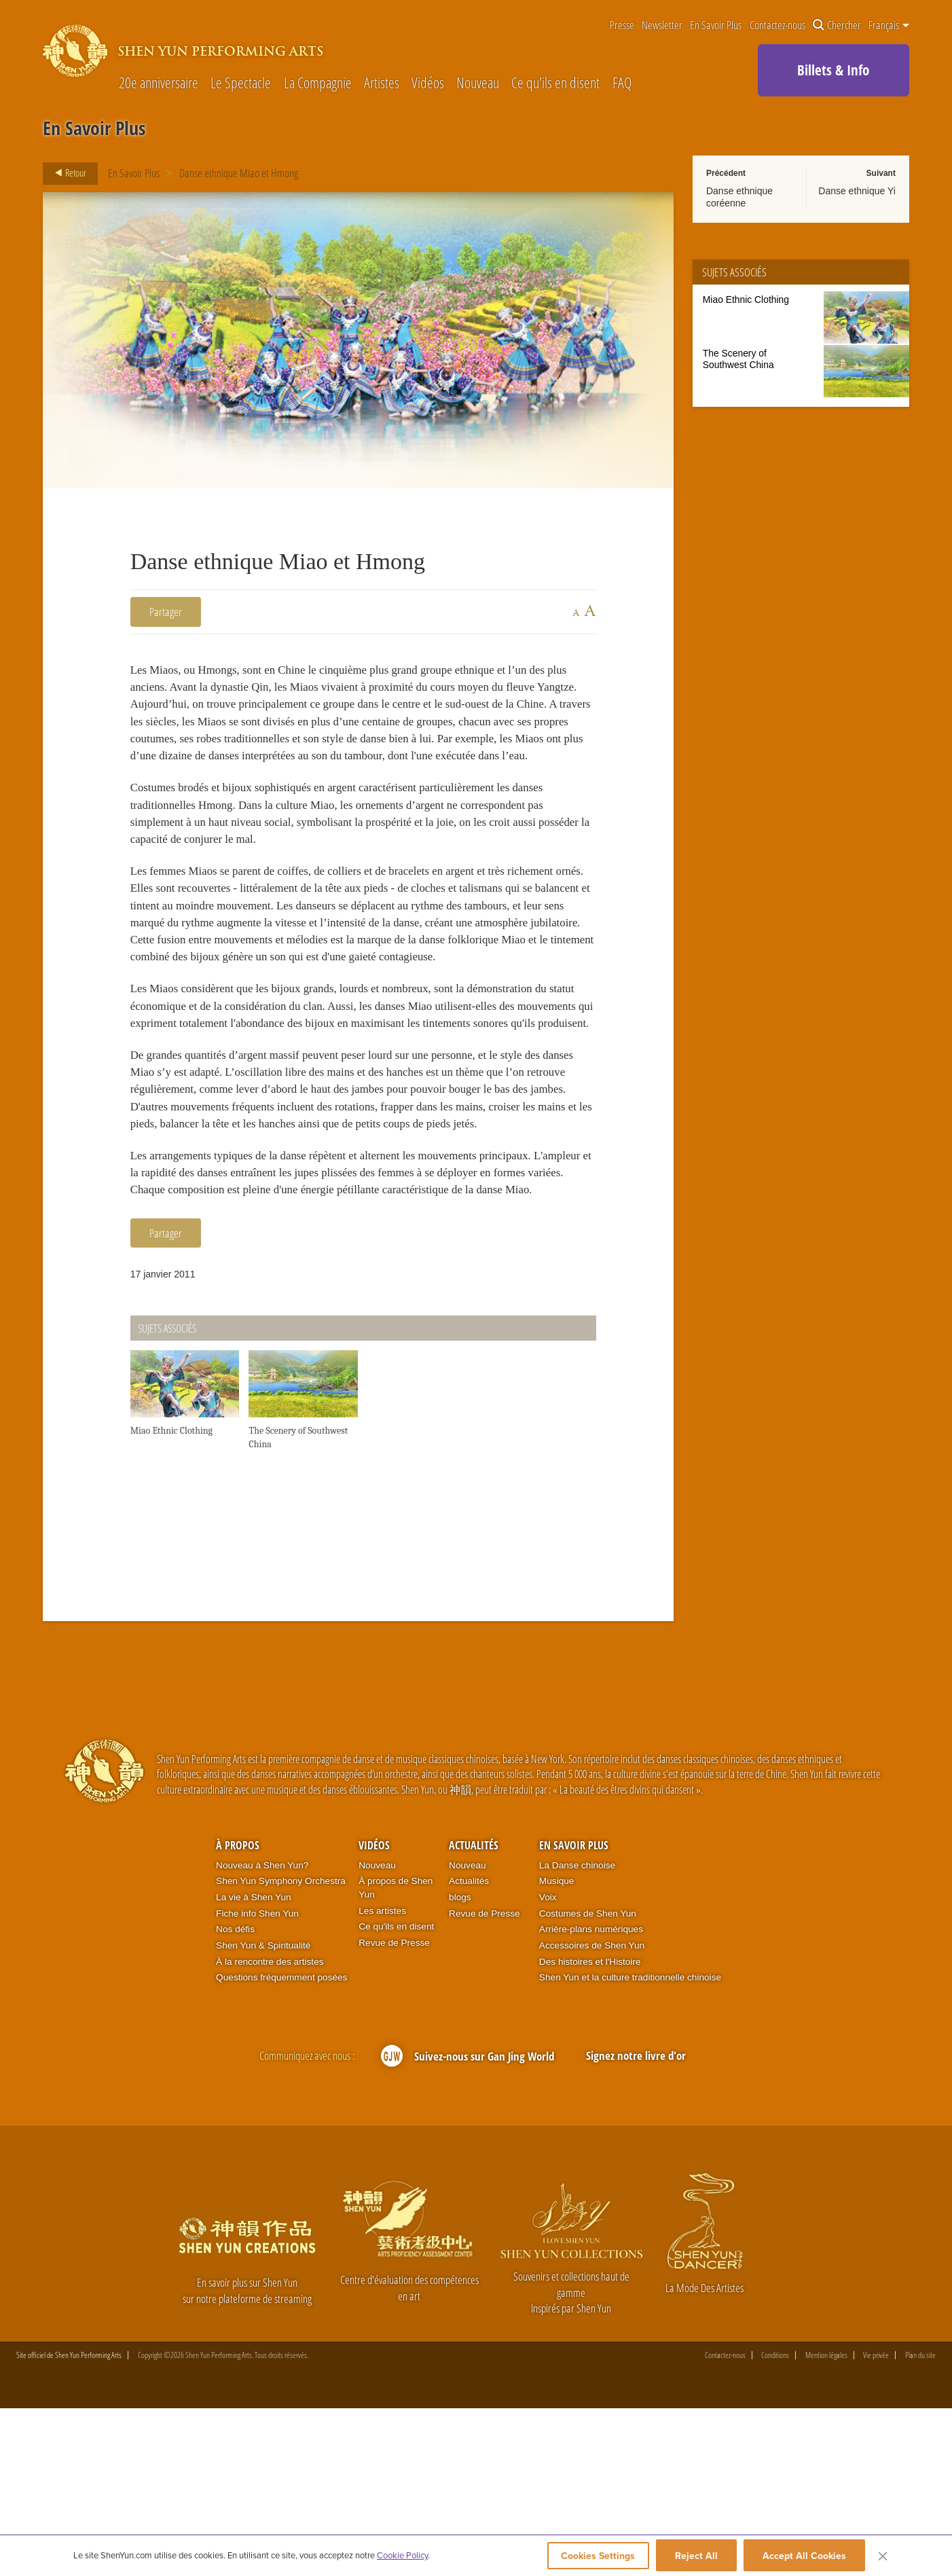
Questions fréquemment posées (281, 2145)
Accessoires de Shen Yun (591, 2112)
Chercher (837, 25)
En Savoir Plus (716, 25)
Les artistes (382, 2078)
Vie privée (876, 2523)
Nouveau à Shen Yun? (262, 2032)
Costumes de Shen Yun (587, 2080)
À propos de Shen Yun (396, 2055)
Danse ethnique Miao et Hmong (238, 173)
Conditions (775, 2523)
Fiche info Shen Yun (257, 2080)
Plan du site (920, 2523)
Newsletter (662, 25)
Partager (165, 611)
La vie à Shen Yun (253, 2064)
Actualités (473, 2013)
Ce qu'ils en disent (555, 83)
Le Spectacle (240, 83)
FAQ (621, 83)
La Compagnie (318, 83)
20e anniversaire (158, 83)
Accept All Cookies (804, 2557)
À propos (237, 2013)
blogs (460, 2064)
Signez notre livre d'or (636, 2223)
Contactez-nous (777, 25)
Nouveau (477, 83)
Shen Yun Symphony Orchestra (281, 2049)
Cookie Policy (402, 2557)
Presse (622, 25)
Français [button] (888, 25)
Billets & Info (833, 69)
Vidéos (427, 83)
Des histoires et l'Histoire (590, 2129)
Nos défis (235, 2097)
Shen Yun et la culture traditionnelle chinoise (630, 2145)
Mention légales (826, 2523)
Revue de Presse (394, 2110)
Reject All (696, 2557)
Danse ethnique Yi (857, 190)
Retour (66, 173)
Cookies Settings (592, 2557)
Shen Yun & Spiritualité (263, 2112)
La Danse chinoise (577, 2032)
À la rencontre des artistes (269, 2129)
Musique (556, 2049)
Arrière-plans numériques (591, 2097)
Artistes (381, 83)
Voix (548, 2064)
